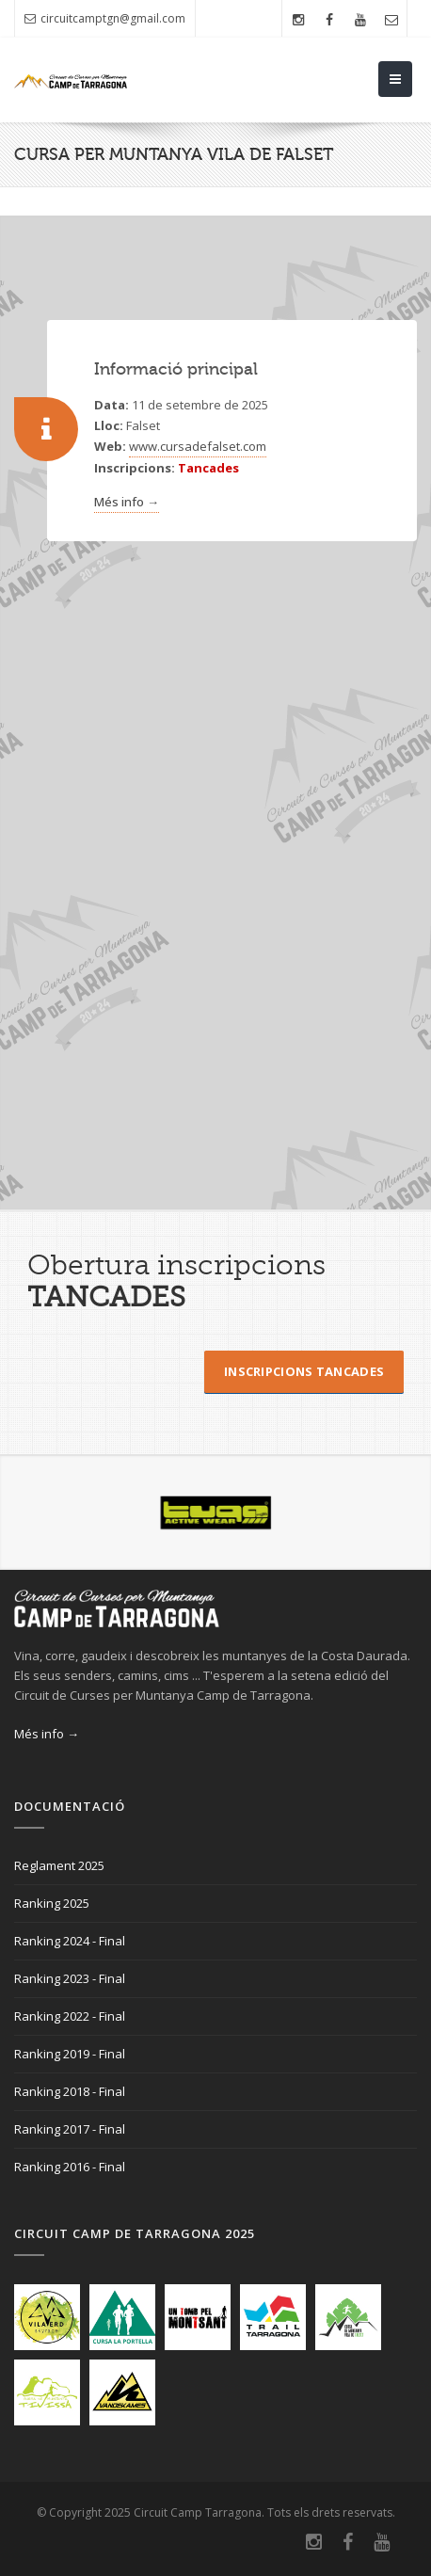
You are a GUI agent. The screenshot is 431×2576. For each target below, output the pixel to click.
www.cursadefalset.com (197, 446)
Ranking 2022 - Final (69, 2016)
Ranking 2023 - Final (69, 1978)
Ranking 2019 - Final (69, 2053)
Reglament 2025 (59, 1865)
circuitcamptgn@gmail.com (104, 18)
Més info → (126, 501)
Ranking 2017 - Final (69, 2128)
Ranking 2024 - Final (69, 1940)
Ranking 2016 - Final (69, 2166)
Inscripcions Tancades (304, 1371)
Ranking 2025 (51, 1903)
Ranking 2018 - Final (69, 2091)
